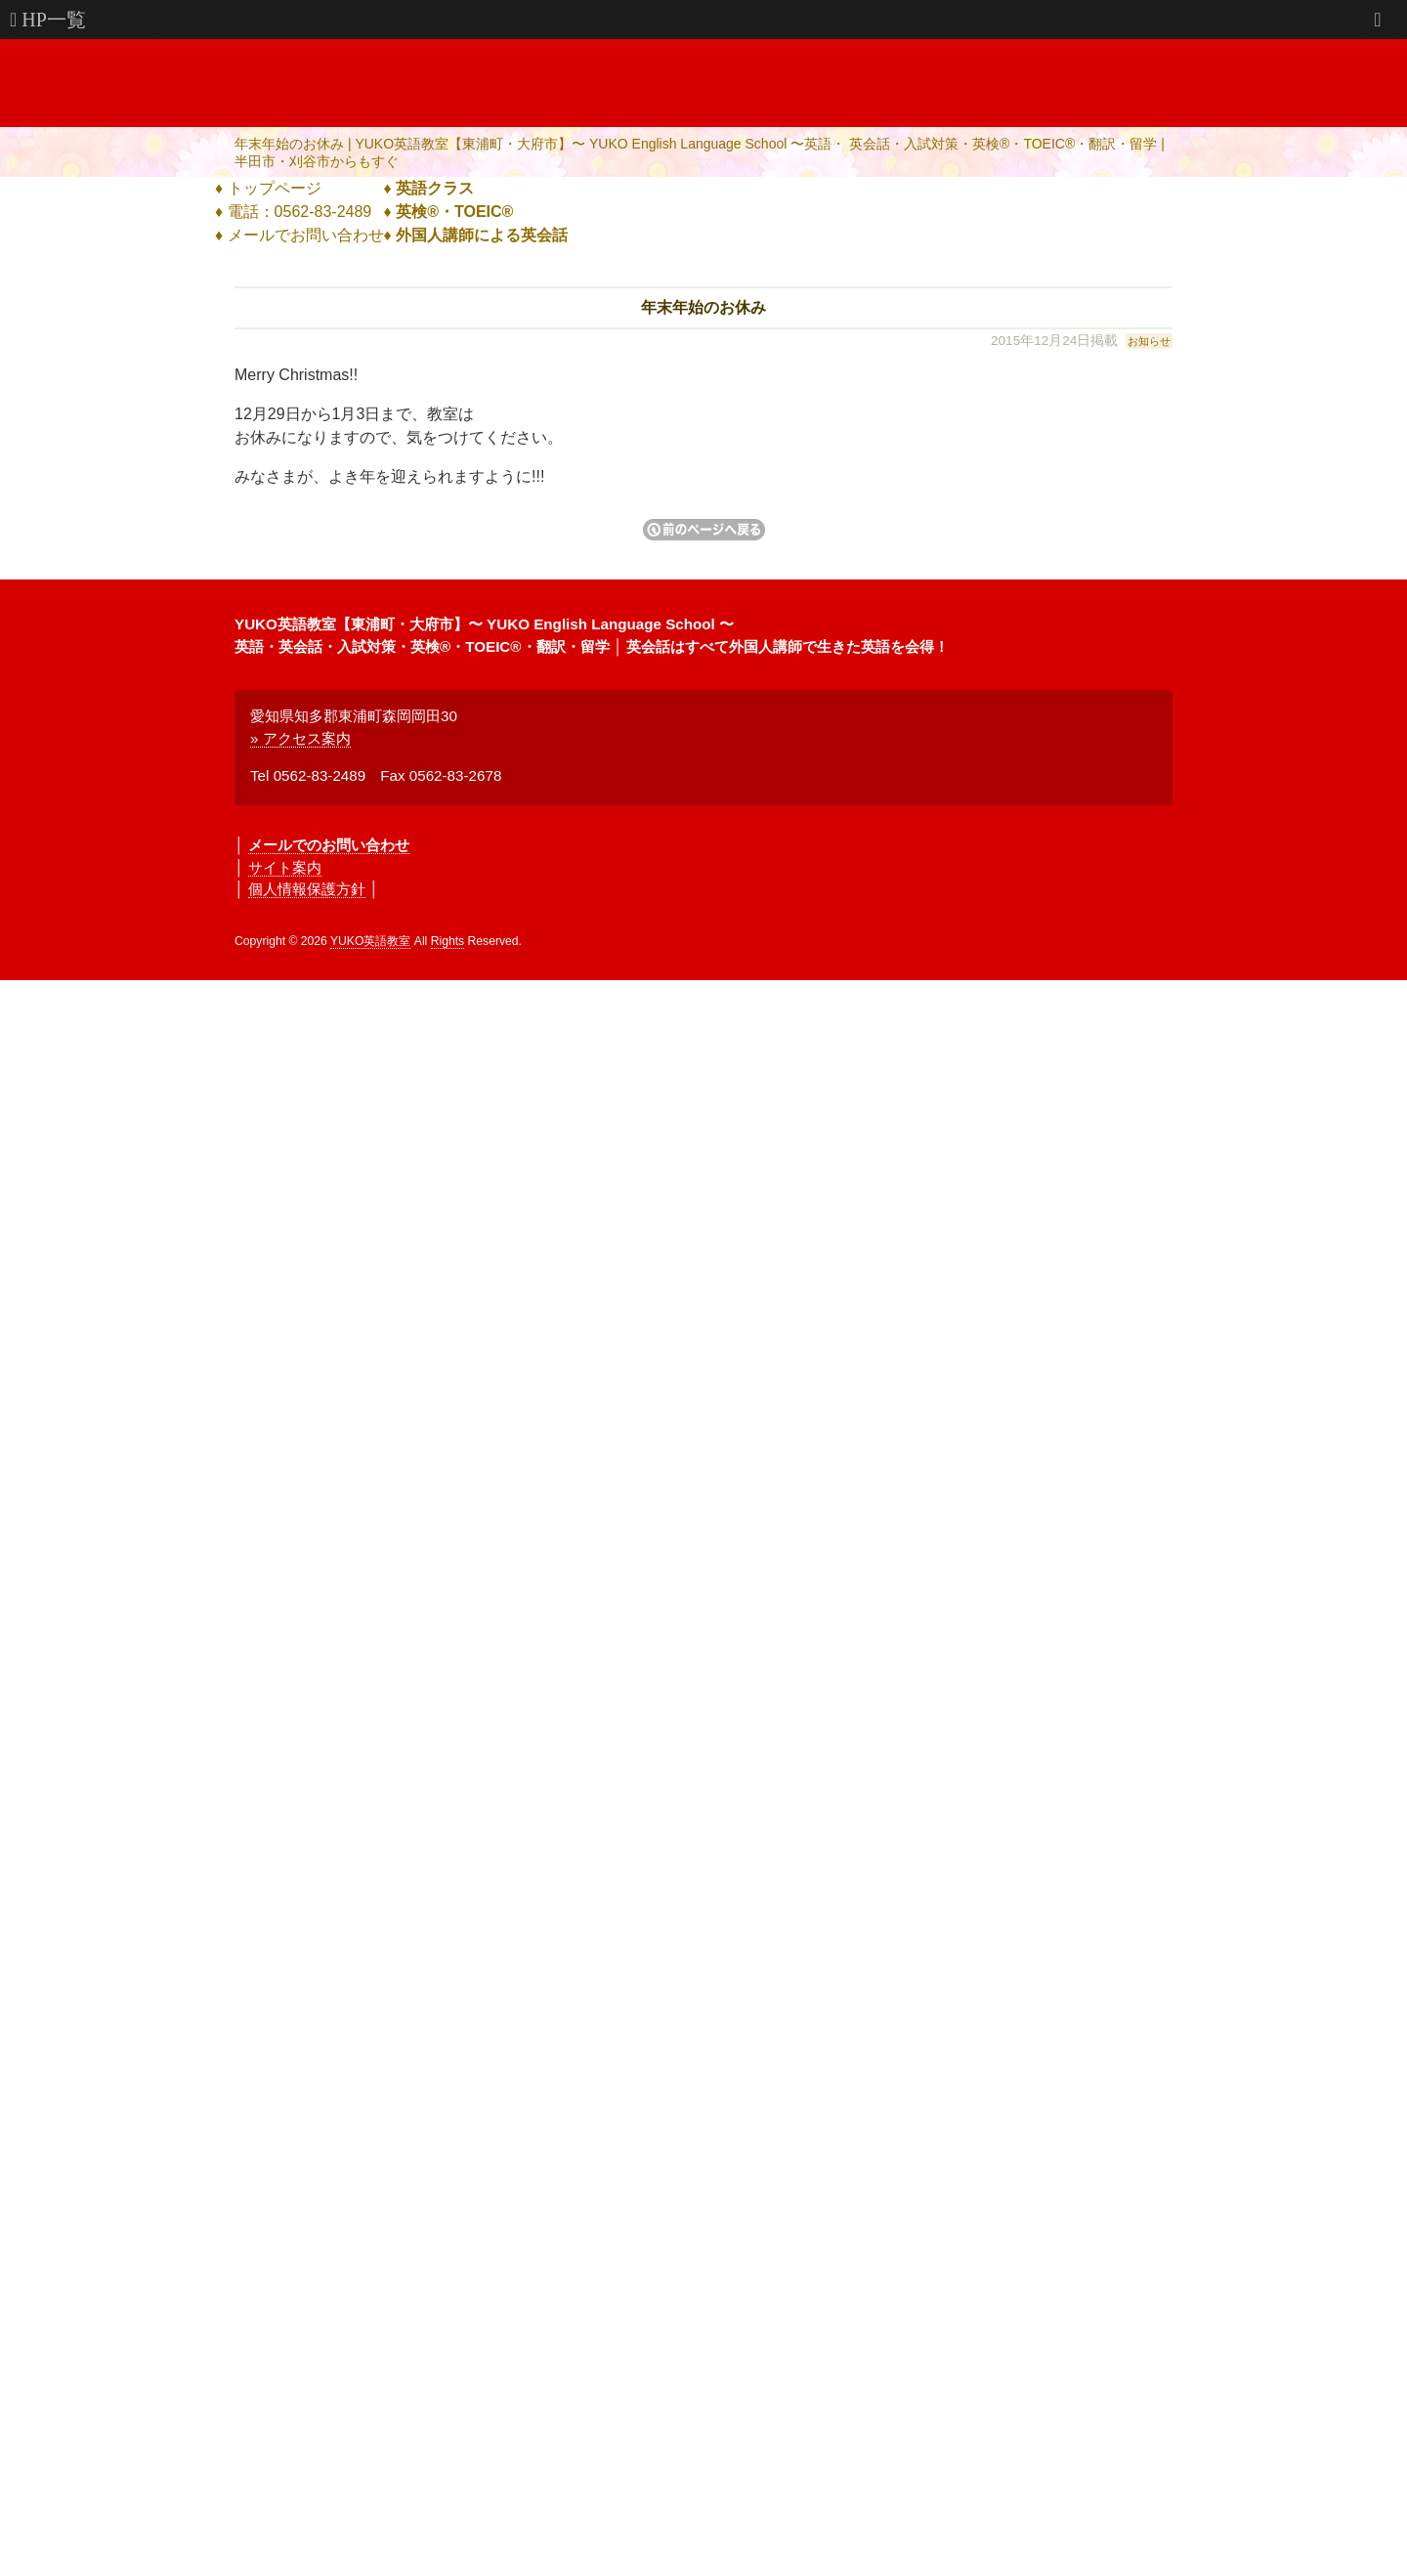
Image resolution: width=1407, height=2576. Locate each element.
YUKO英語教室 (370, 941)
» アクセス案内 (300, 738)
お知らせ (1149, 341)
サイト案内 (284, 867)
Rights (447, 941)
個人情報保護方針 (306, 888)
